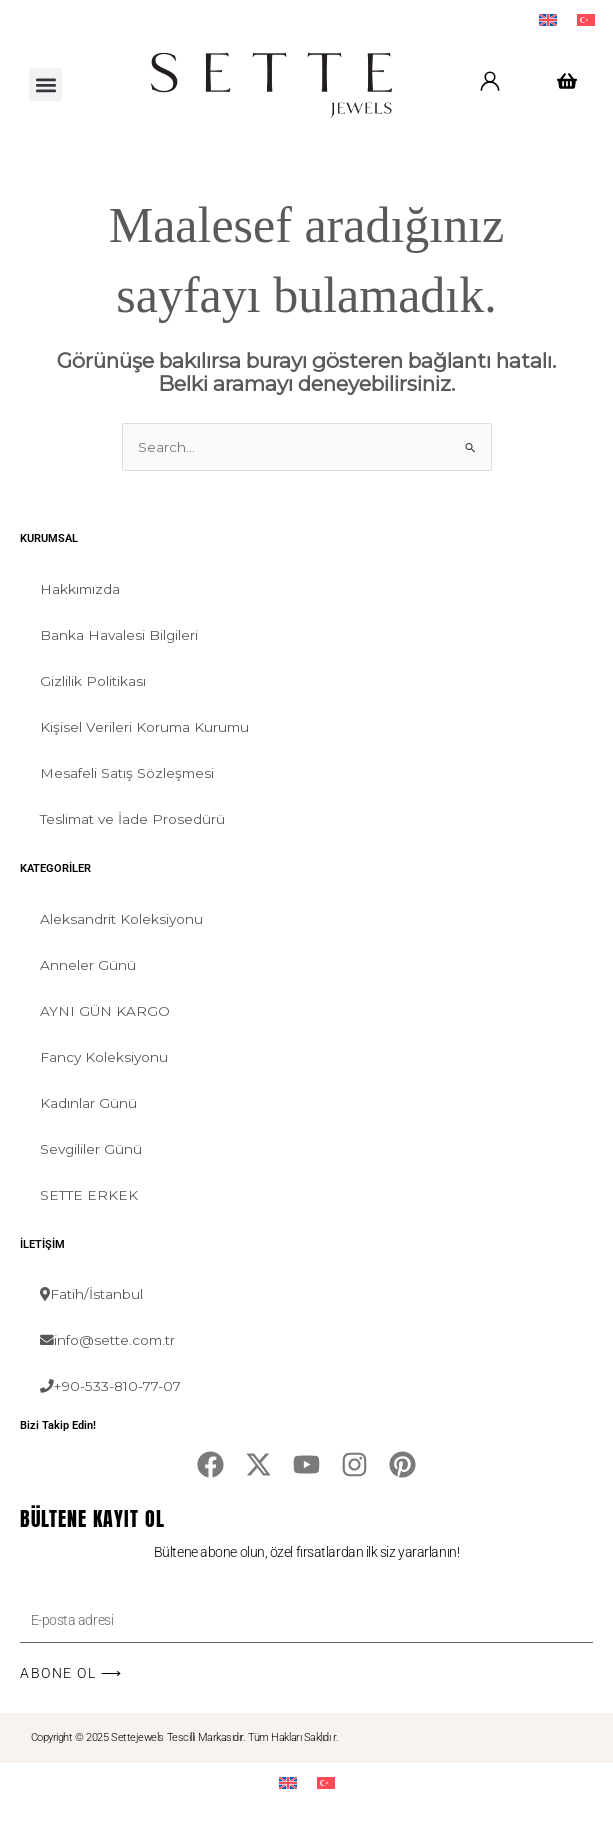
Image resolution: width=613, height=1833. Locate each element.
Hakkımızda (80, 589)
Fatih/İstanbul (91, 1294)
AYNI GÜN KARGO (105, 1011)
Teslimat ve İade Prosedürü (132, 819)
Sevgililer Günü (91, 1149)
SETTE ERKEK (89, 1195)
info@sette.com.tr (107, 1340)
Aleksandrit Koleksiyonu (121, 919)
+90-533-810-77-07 (110, 1386)
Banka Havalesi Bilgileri (119, 635)
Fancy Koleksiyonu (104, 1057)
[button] (45, 84)
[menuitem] (548, 20)
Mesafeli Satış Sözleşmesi (127, 773)
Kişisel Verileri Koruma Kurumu (144, 727)
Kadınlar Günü (88, 1103)
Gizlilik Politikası (93, 681)
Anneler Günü (88, 965)
